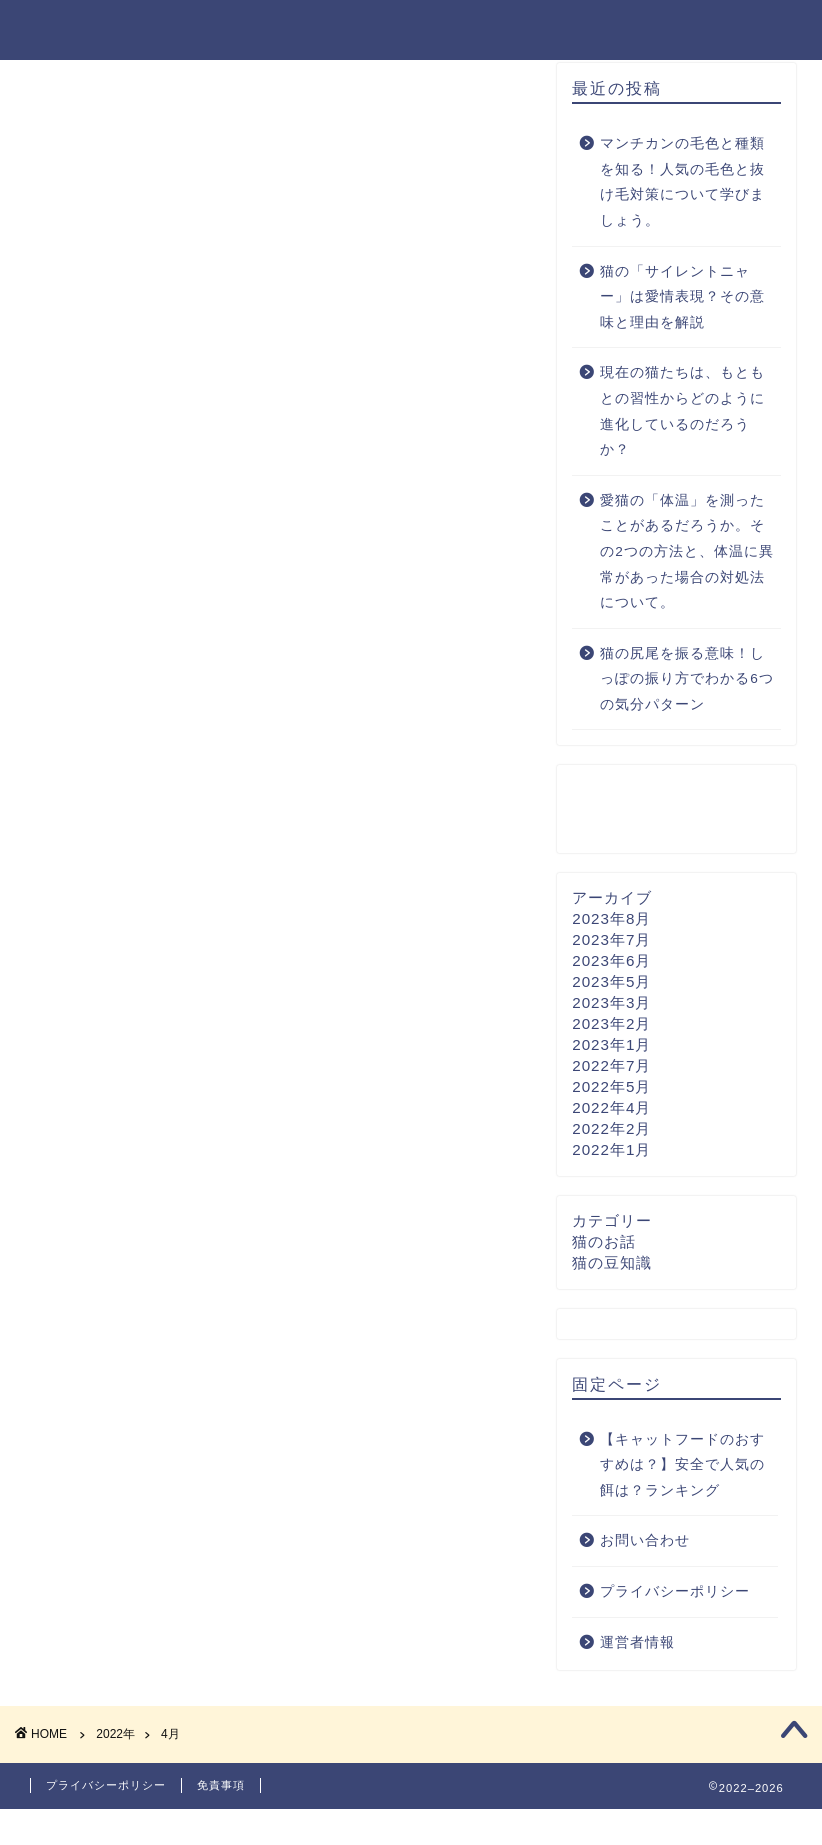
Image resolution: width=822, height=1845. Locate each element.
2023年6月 (611, 986)
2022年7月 (611, 1091)
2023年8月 (611, 944)
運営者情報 (637, 1668)
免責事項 (221, 1821)
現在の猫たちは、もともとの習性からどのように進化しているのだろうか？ (682, 438)
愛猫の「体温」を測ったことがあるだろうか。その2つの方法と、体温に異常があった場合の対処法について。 (687, 578)
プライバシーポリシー (675, 1618)
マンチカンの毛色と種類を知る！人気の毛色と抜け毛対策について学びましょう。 (682, 209)
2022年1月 (611, 1175)
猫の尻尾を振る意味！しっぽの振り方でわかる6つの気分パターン (687, 706)
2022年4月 (611, 1133)
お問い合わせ (645, 1567)
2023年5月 (611, 1007)
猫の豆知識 (612, 1288)
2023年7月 (611, 965)
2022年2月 (611, 1154)
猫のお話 (604, 1267)
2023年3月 (611, 1028)
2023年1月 (611, 1070)
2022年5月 (611, 1112)
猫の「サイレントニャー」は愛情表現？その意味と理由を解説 (682, 323)
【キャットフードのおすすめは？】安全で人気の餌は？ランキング (682, 1491)
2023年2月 (611, 1049)
